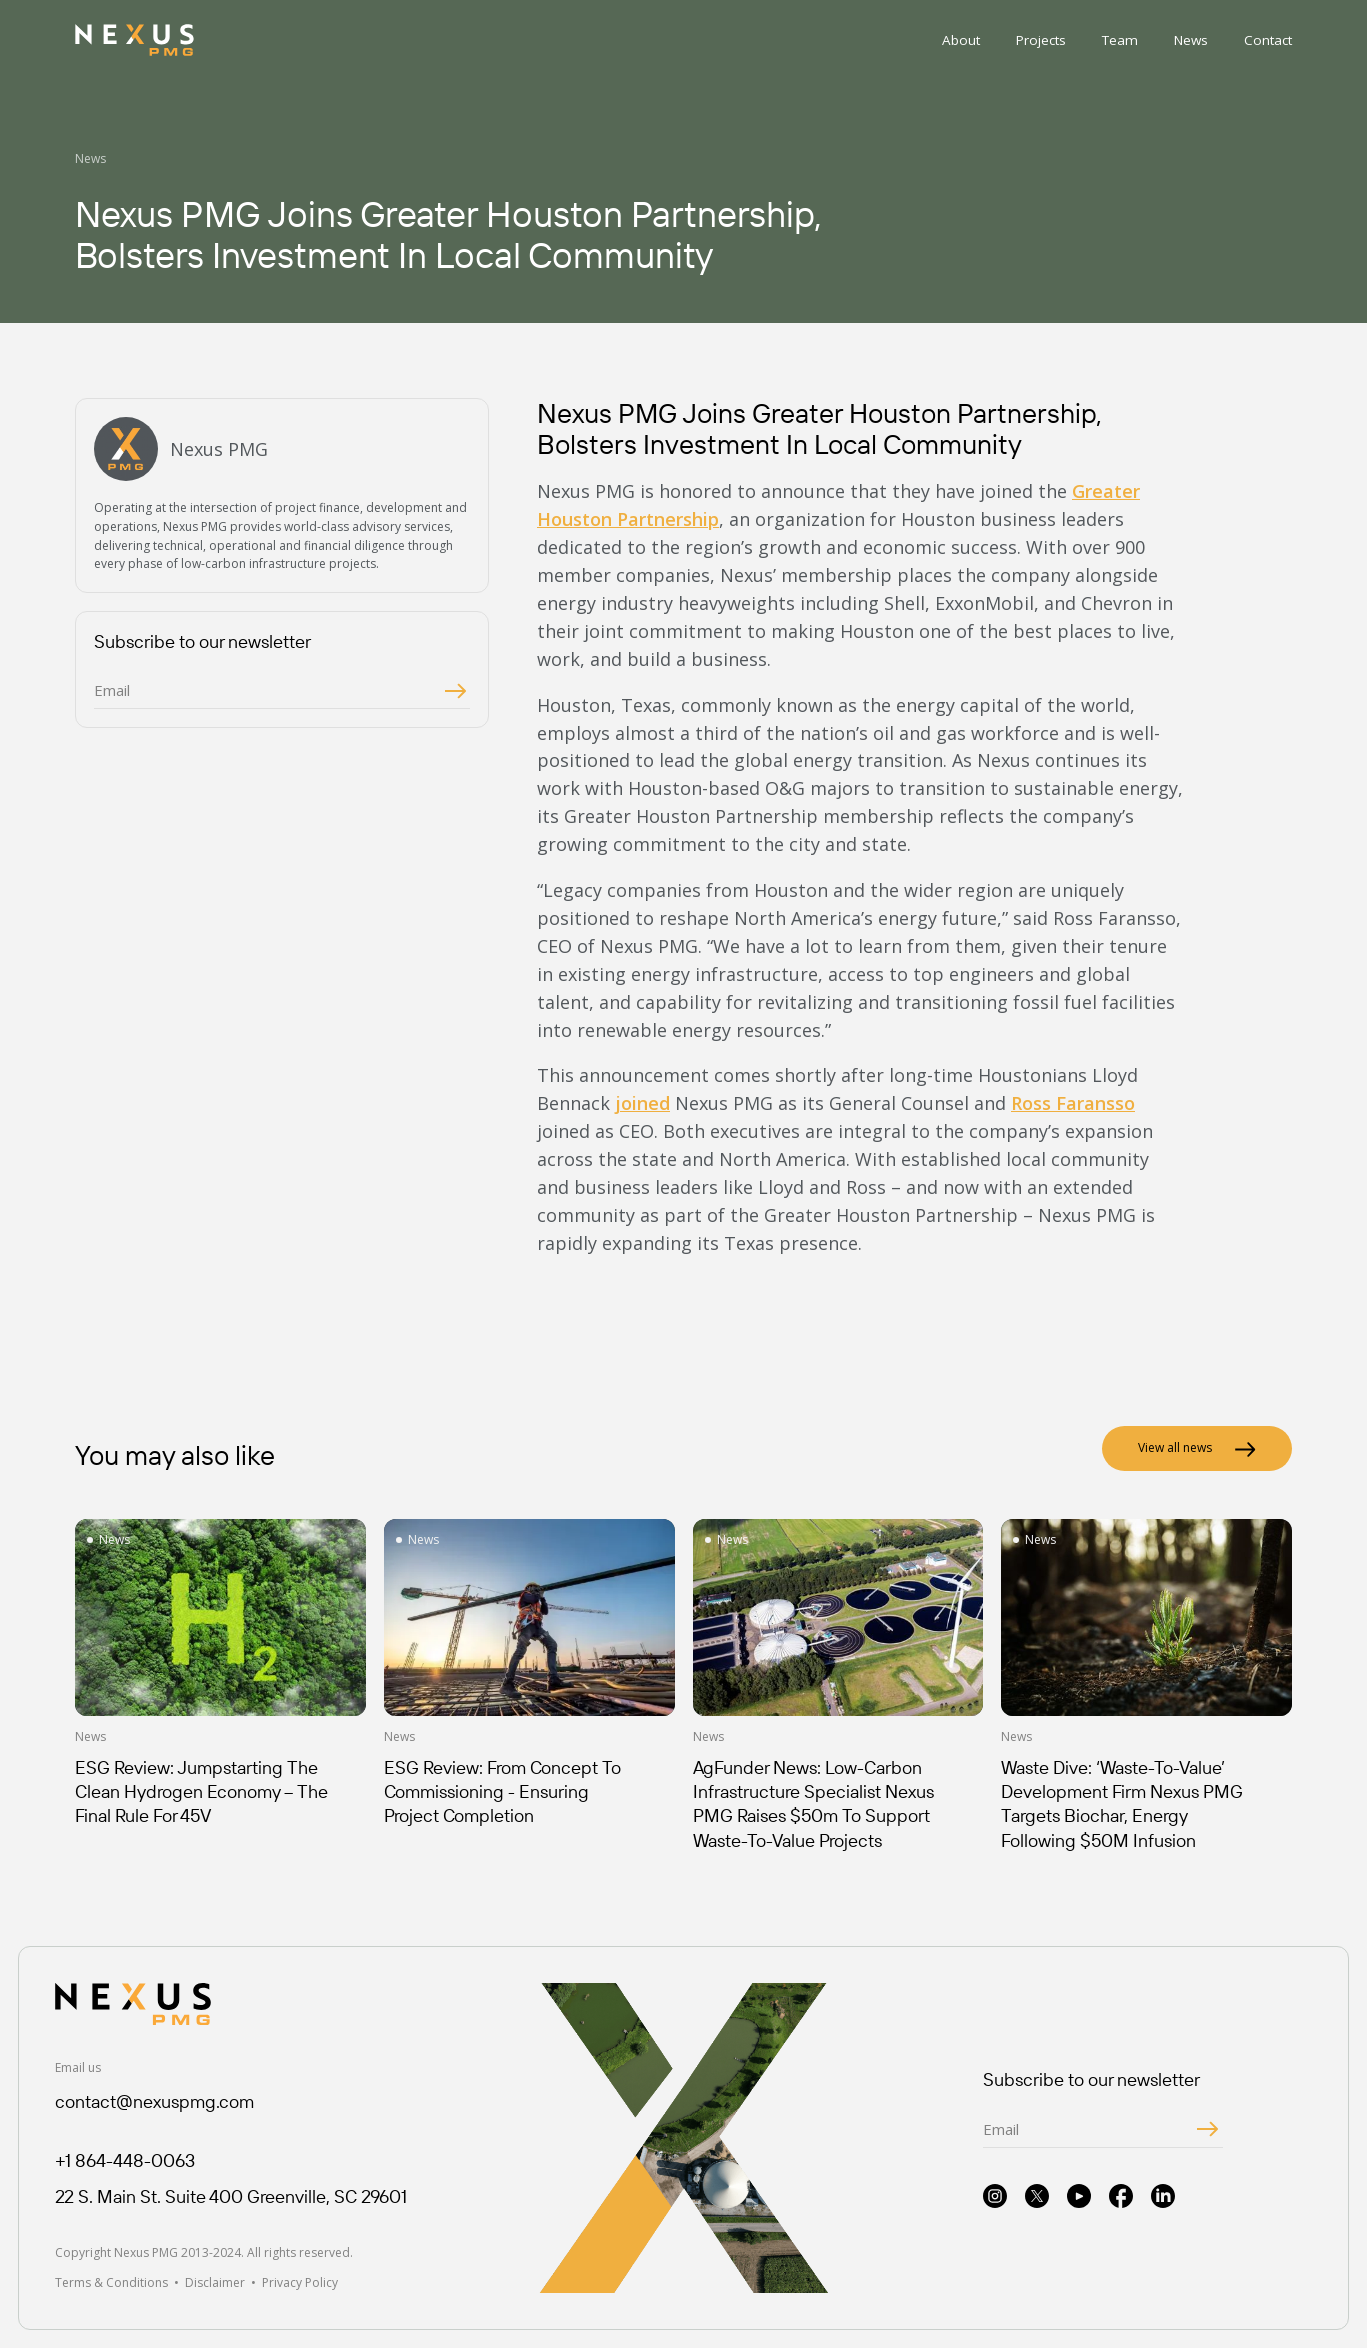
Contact (1268, 40)
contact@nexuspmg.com (154, 2101)
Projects (1041, 40)
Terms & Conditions (111, 2282)
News (1191, 40)
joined (642, 1103)
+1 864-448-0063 (125, 2160)
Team (1120, 40)
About (961, 40)
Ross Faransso (1073, 1103)
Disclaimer (215, 2282)
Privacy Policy (300, 2282)
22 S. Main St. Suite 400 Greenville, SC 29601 (231, 2196)
